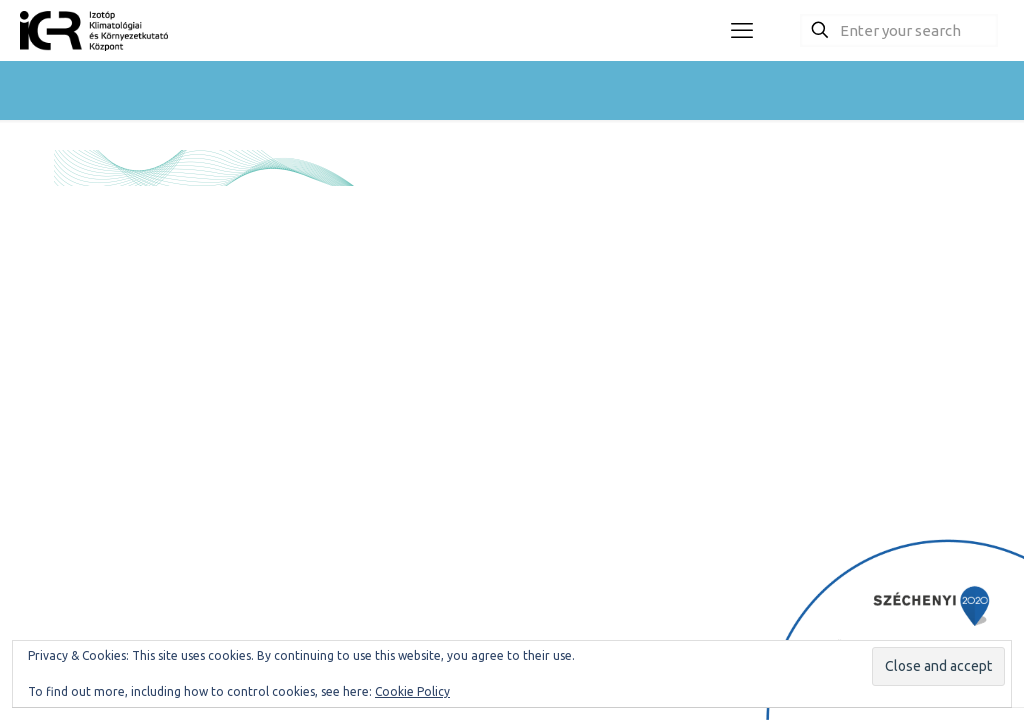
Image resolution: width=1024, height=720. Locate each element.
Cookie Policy (412, 691)
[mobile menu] (742, 30)
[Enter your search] (899, 30)
